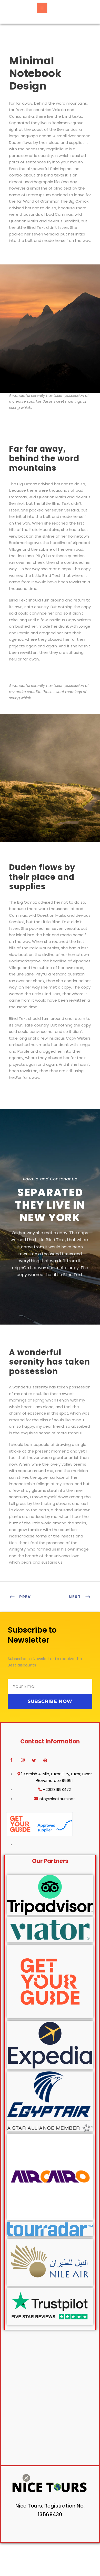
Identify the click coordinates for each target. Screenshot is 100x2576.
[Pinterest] (45, 1760)
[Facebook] (11, 1760)
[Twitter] (34, 1760)
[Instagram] (22, 1760)
